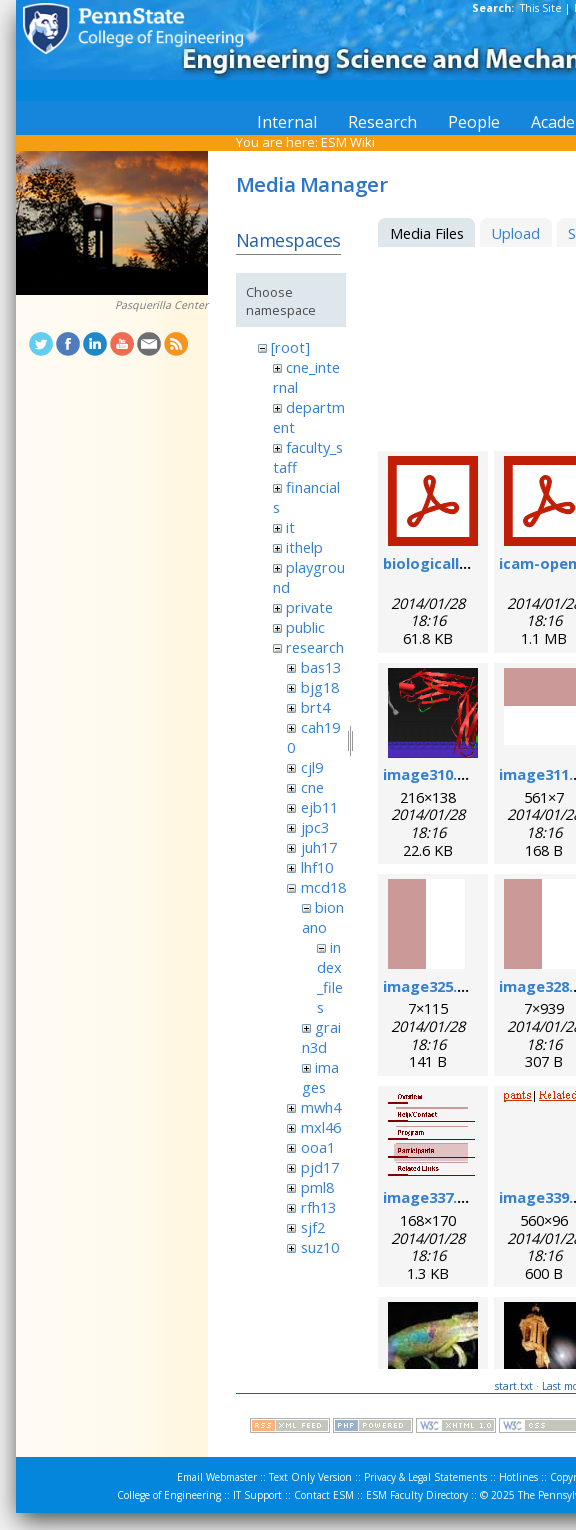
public (305, 627)
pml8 (317, 1187)
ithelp (304, 547)
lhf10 (317, 867)
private (309, 607)
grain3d (321, 1037)
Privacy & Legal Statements (425, 1477)
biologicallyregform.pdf (471, 563)
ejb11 (319, 807)
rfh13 (318, 1207)
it (290, 527)
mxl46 (321, 1127)
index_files (330, 977)
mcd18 (323, 887)
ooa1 (318, 1147)
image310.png (434, 774)
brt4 (315, 707)
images (320, 1077)
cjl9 (312, 767)
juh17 (319, 847)
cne (312, 787)
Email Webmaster (217, 1477)
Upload (515, 233)
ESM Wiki (348, 142)
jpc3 (315, 827)
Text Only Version (310, 1477)
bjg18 (320, 687)
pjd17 (320, 1167)
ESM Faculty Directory (417, 1495)
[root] (290, 347)
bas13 (321, 667)
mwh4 (321, 1107)
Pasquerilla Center (161, 305)
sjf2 (313, 1227)
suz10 (320, 1247)
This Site (541, 8)
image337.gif (430, 1197)
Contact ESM (324, 1495)
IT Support (257, 1495)
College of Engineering (169, 1495)
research (315, 647)
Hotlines (518, 1477)
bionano (323, 917)
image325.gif (430, 986)
